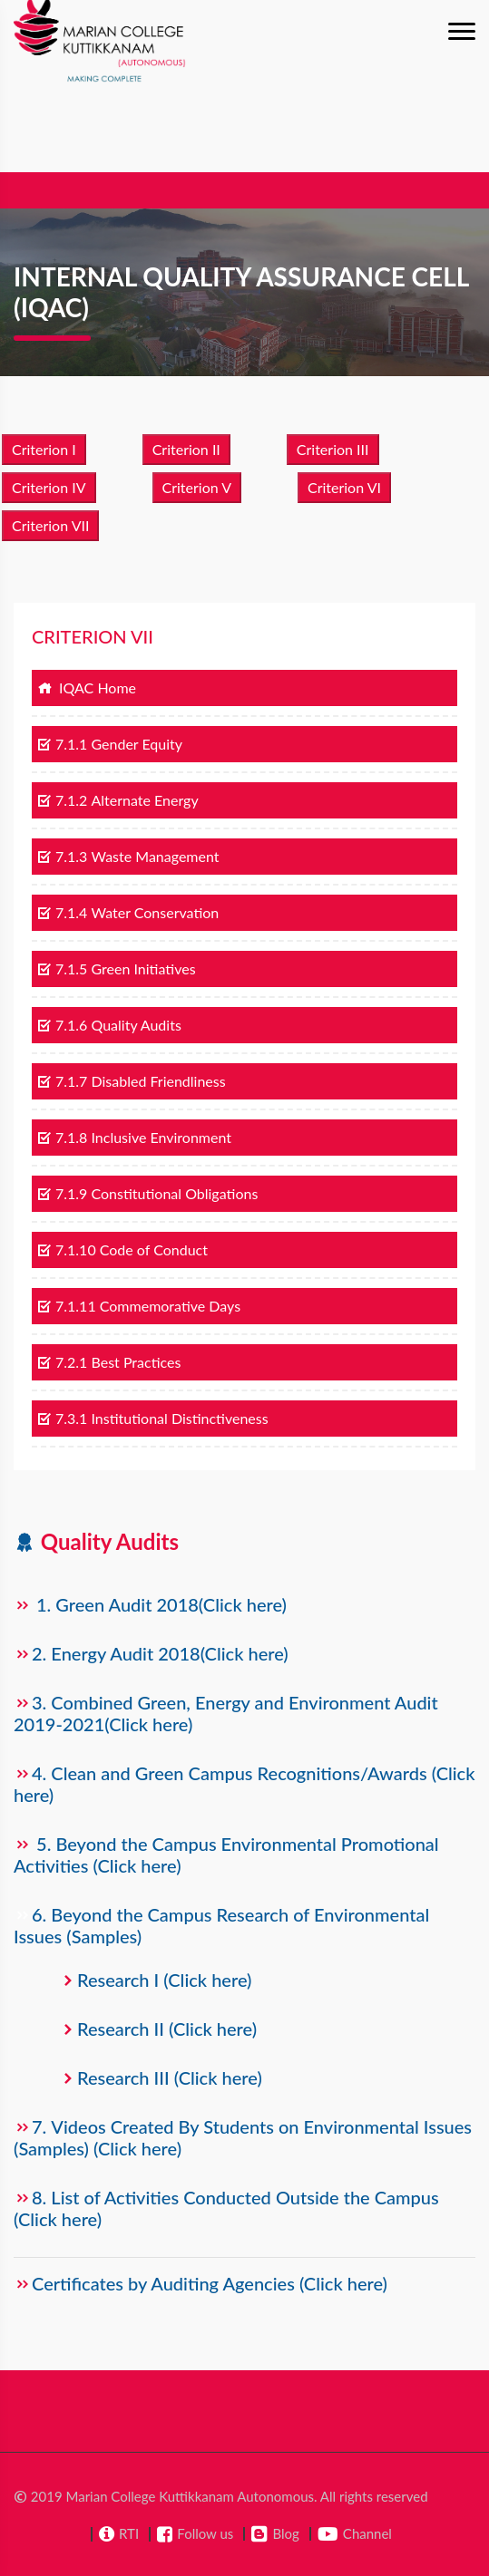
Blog (285, 2533)
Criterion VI (344, 487)
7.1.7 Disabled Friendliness (131, 1080)
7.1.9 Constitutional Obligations (147, 1193)
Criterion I (44, 449)
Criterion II (186, 449)
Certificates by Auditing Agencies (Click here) (209, 2283)
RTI (129, 2533)
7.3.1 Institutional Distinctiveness (153, 1418)
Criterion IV (49, 487)
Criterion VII (50, 525)
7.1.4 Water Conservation (128, 912)
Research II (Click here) (167, 2028)
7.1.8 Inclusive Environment (134, 1137)
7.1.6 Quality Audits (109, 1024)
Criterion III (333, 449)
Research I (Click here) (164, 1979)
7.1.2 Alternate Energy (118, 800)
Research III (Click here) (169, 2077)
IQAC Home (86, 687)
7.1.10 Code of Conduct (122, 1249)
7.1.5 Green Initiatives (116, 968)
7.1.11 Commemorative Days (138, 1305)
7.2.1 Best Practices (109, 1361)
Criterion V (196, 487)
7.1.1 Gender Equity (109, 743)
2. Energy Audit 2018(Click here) (160, 1653)
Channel (367, 2533)
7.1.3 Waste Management (128, 856)
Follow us (205, 2533)
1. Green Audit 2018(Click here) (161, 1604)
